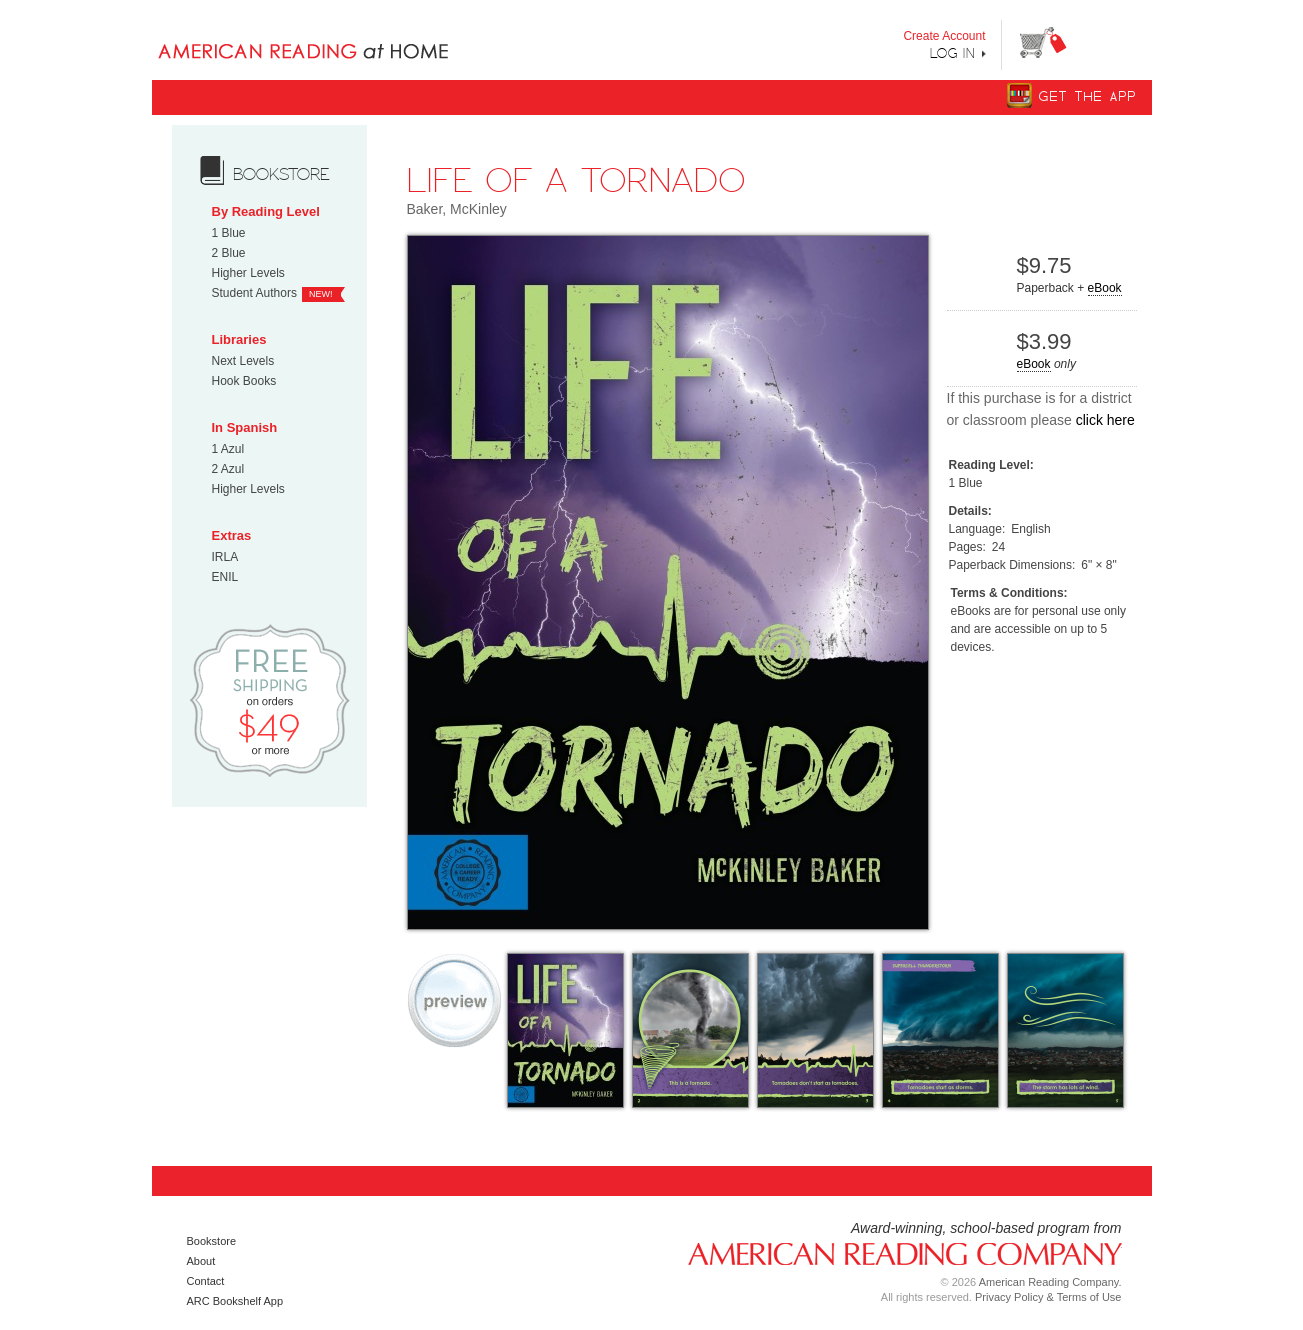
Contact (206, 1281)
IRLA (225, 557)
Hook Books (244, 381)
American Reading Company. (1050, 1282)
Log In (953, 53)
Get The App (1088, 96)
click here (1105, 420)
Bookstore (212, 1241)
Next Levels (243, 361)
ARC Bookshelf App (235, 1301)
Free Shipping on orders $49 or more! (269, 699)
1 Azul (228, 449)
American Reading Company (897, 1252)
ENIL (225, 577)
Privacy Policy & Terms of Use (1048, 1297)
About (201, 1261)
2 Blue (229, 253)
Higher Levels (248, 273)
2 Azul (228, 469)
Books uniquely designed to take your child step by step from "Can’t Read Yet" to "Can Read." (335, 35)
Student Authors (254, 293)
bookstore (281, 174)
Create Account (944, 36)
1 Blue (229, 233)
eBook (1105, 288)
